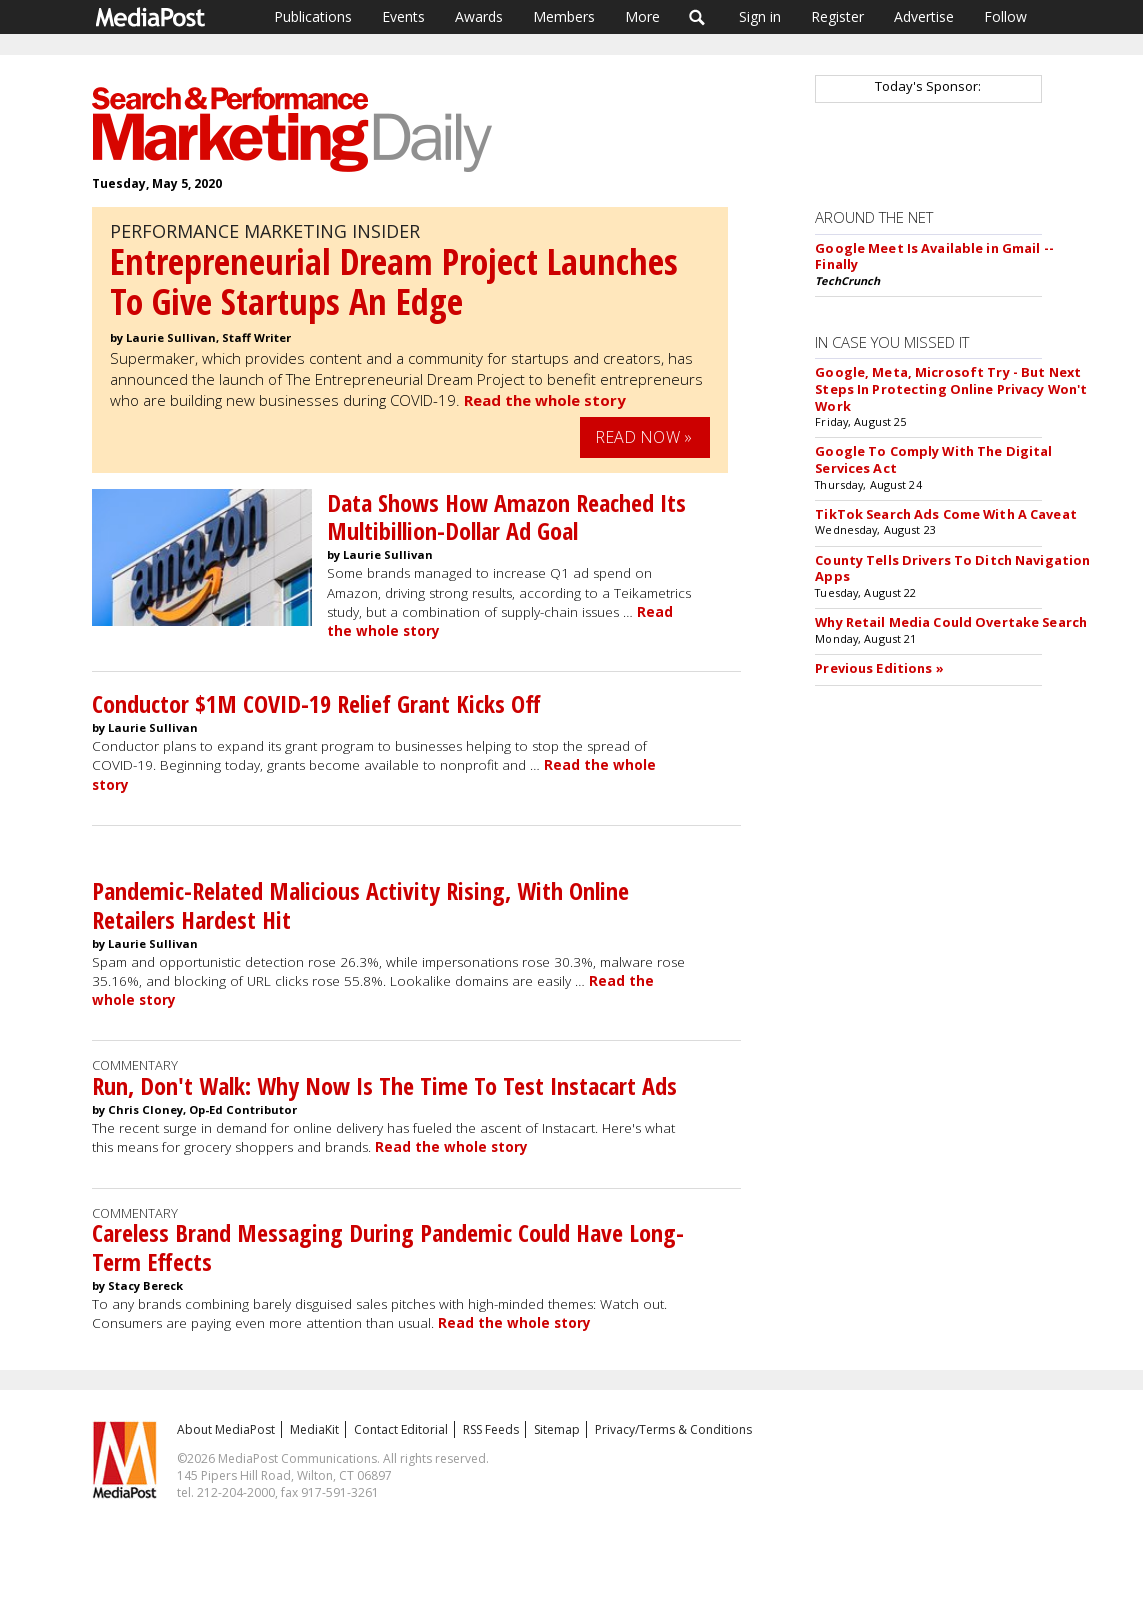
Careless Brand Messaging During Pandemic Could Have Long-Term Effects (388, 1247)
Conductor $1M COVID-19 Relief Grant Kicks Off (316, 703)
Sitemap (557, 1429)
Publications (313, 16)
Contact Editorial (401, 1429)
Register (837, 16)
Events (403, 16)
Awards (479, 16)
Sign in (760, 16)
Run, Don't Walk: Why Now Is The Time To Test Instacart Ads (384, 1085)
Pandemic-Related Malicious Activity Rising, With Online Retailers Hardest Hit (360, 905)
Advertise (924, 16)
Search (697, 17)
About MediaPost (226, 1429)
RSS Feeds (491, 1429)
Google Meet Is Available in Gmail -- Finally (934, 256)
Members (564, 16)
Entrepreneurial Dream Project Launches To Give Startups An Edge (394, 281)
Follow (1005, 16)
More (642, 16)
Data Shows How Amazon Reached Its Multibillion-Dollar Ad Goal (506, 517)
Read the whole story (545, 400)
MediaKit (314, 1429)
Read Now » (644, 437)
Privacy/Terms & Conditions (673, 1429)
